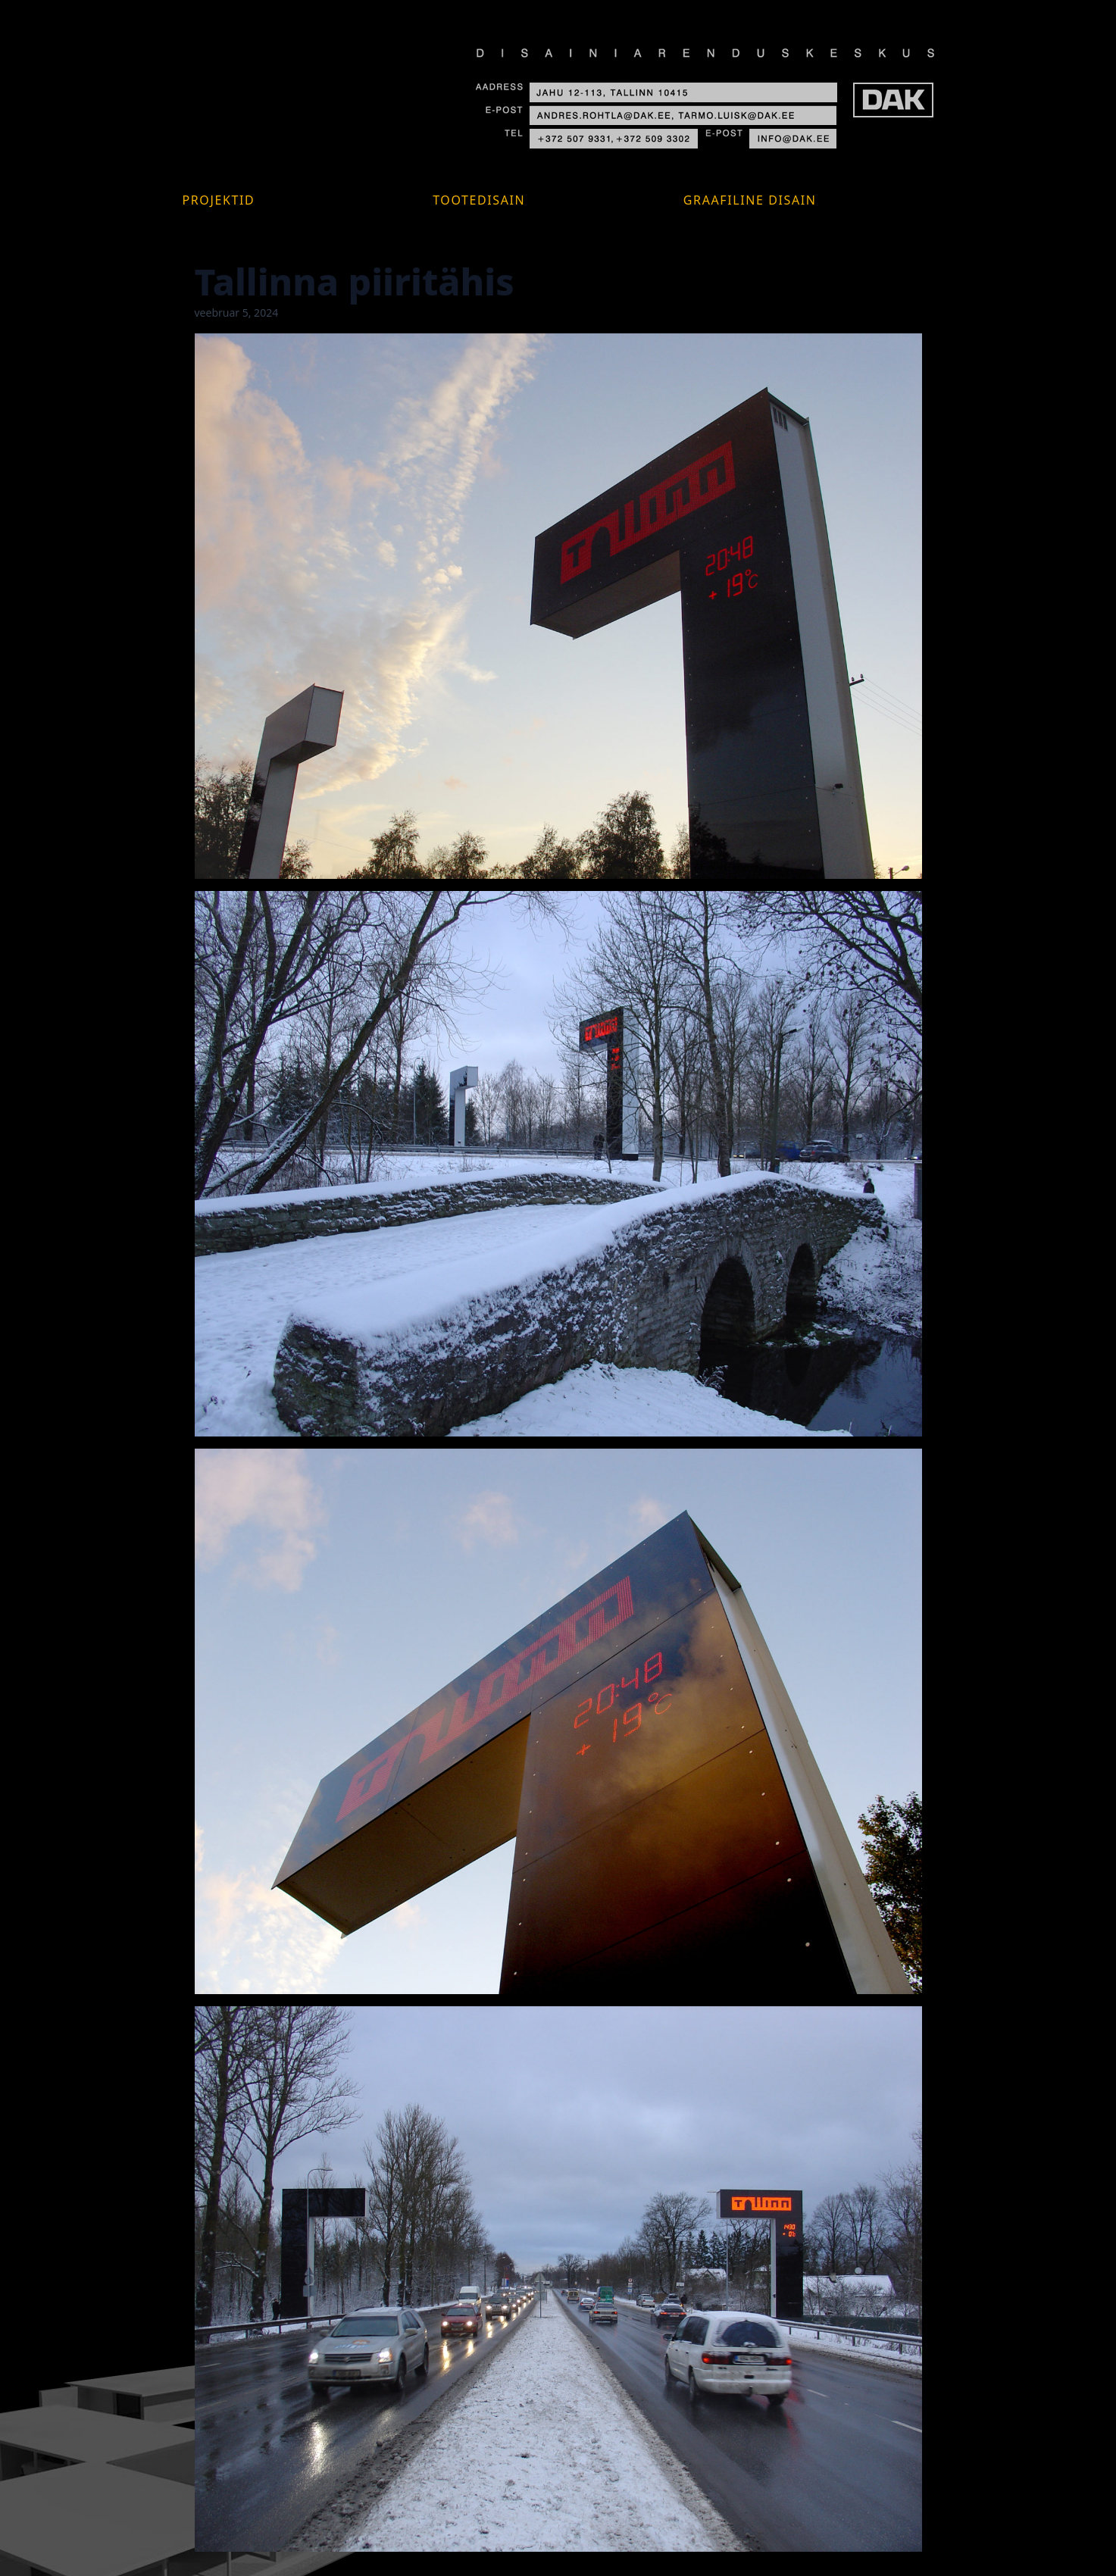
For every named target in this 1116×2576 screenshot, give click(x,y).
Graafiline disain (750, 200)
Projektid (219, 200)
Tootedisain (479, 200)
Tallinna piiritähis (354, 281)
